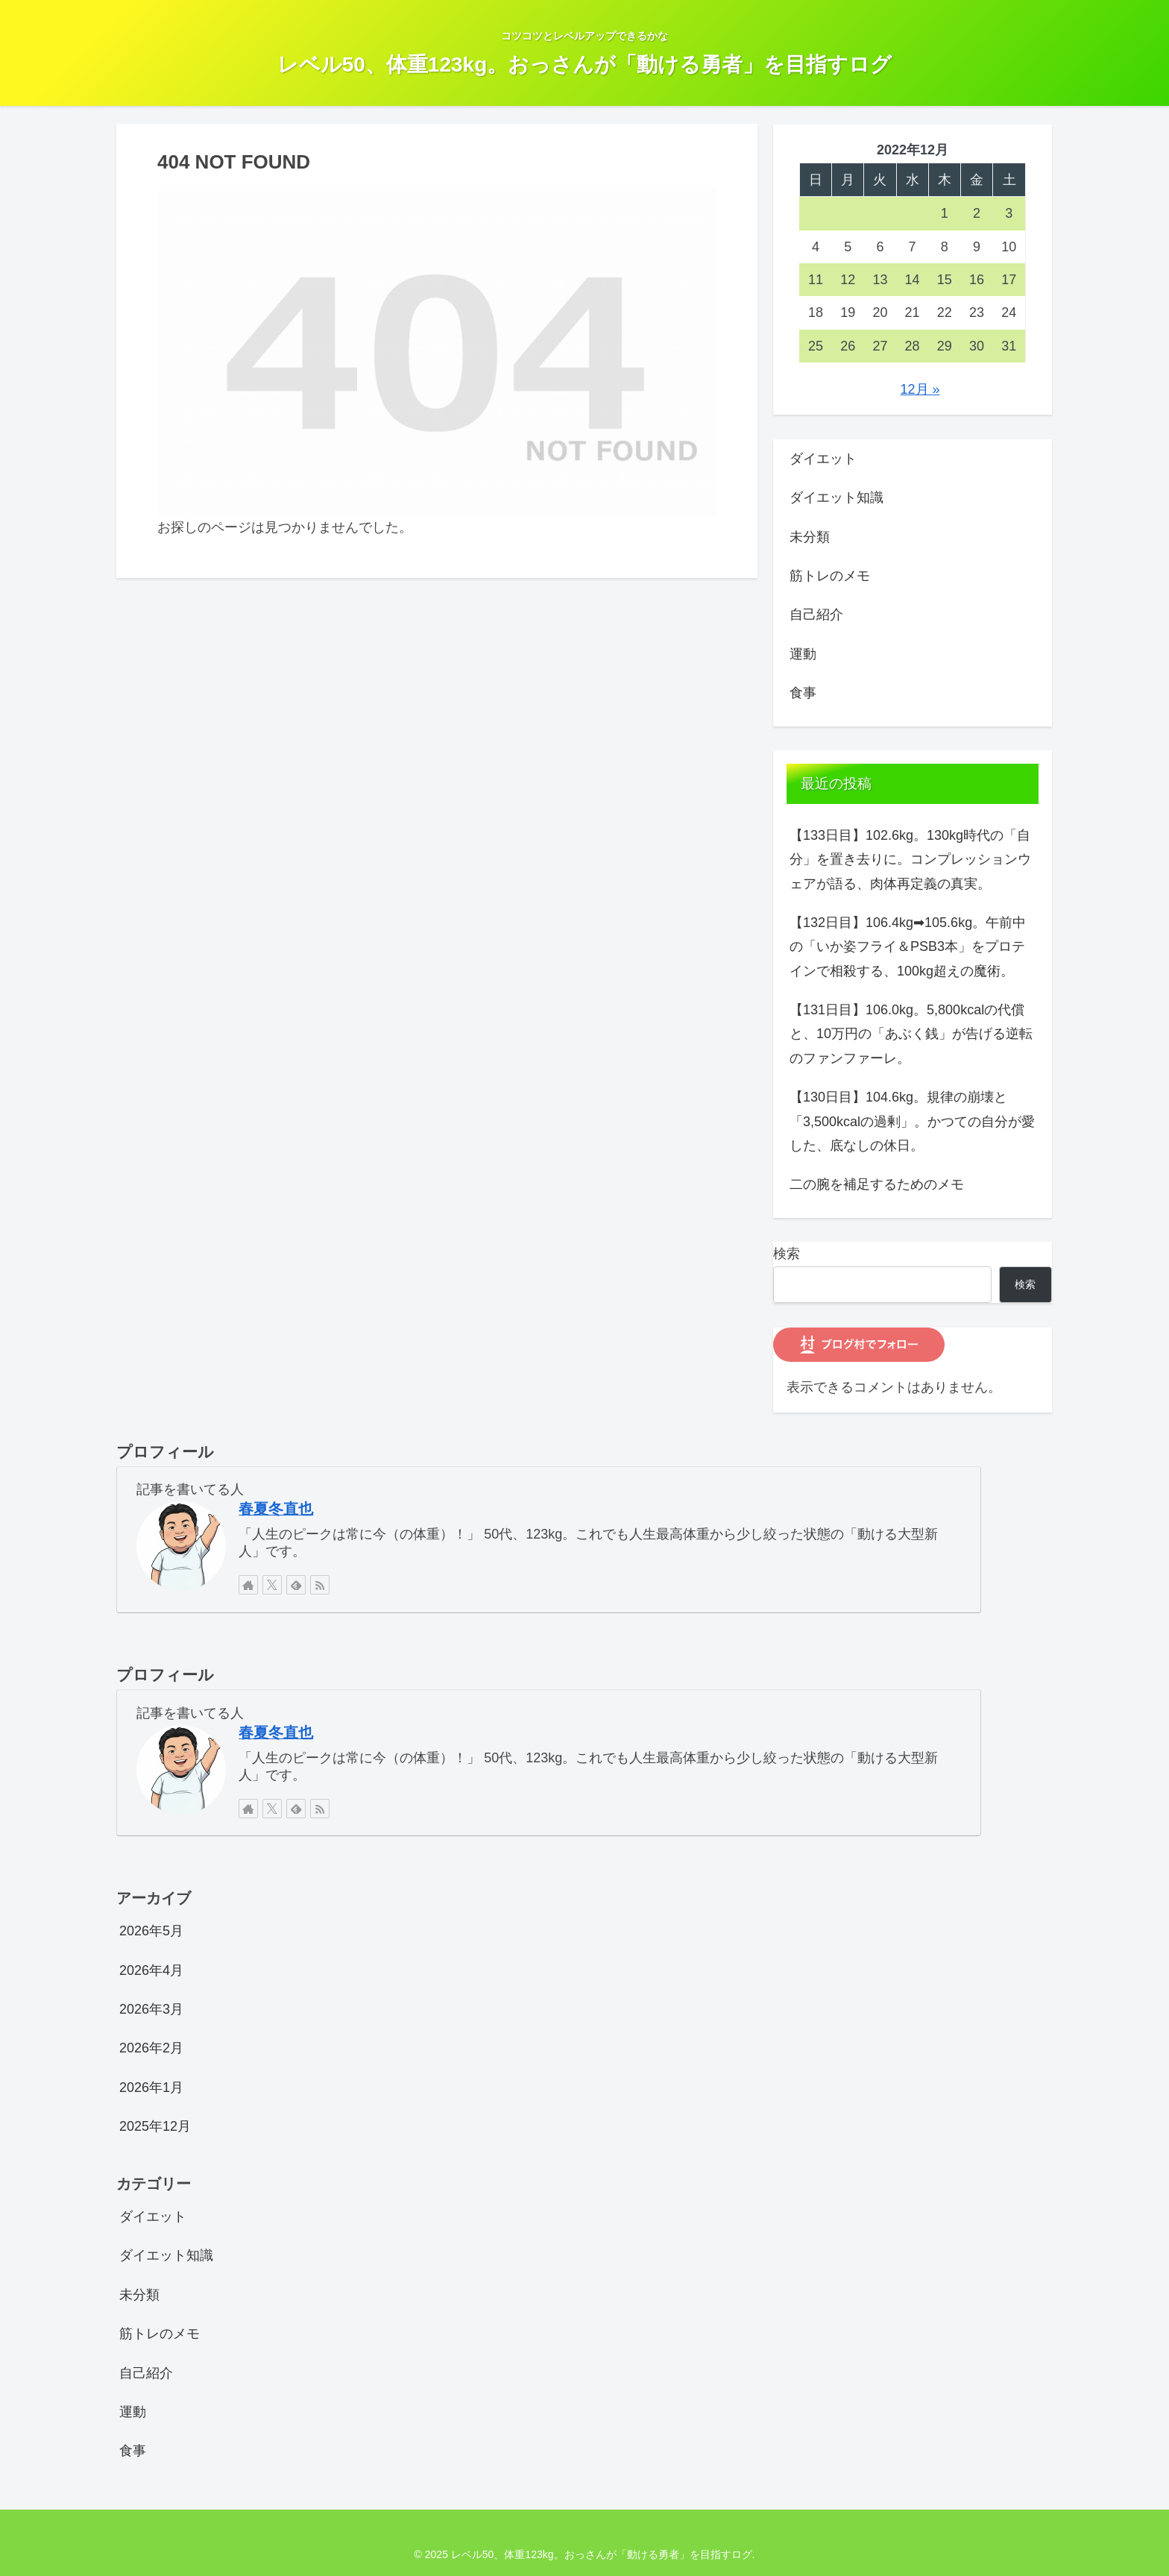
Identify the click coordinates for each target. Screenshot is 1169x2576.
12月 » (920, 389)
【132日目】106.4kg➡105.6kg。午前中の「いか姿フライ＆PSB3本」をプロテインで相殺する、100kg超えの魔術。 (908, 946)
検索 (786, 1253)
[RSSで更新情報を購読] (320, 1585)
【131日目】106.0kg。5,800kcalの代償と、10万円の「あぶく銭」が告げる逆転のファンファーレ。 (911, 1034)
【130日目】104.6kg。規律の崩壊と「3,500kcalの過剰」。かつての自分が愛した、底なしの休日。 (912, 1121)
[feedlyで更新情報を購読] (296, 1585)
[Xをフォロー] (272, 1585)
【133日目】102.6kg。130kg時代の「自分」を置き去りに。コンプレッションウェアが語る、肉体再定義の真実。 (910, 859)
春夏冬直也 (276, 1509)
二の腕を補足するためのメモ (877, 1184)
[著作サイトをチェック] (248, 1585)
